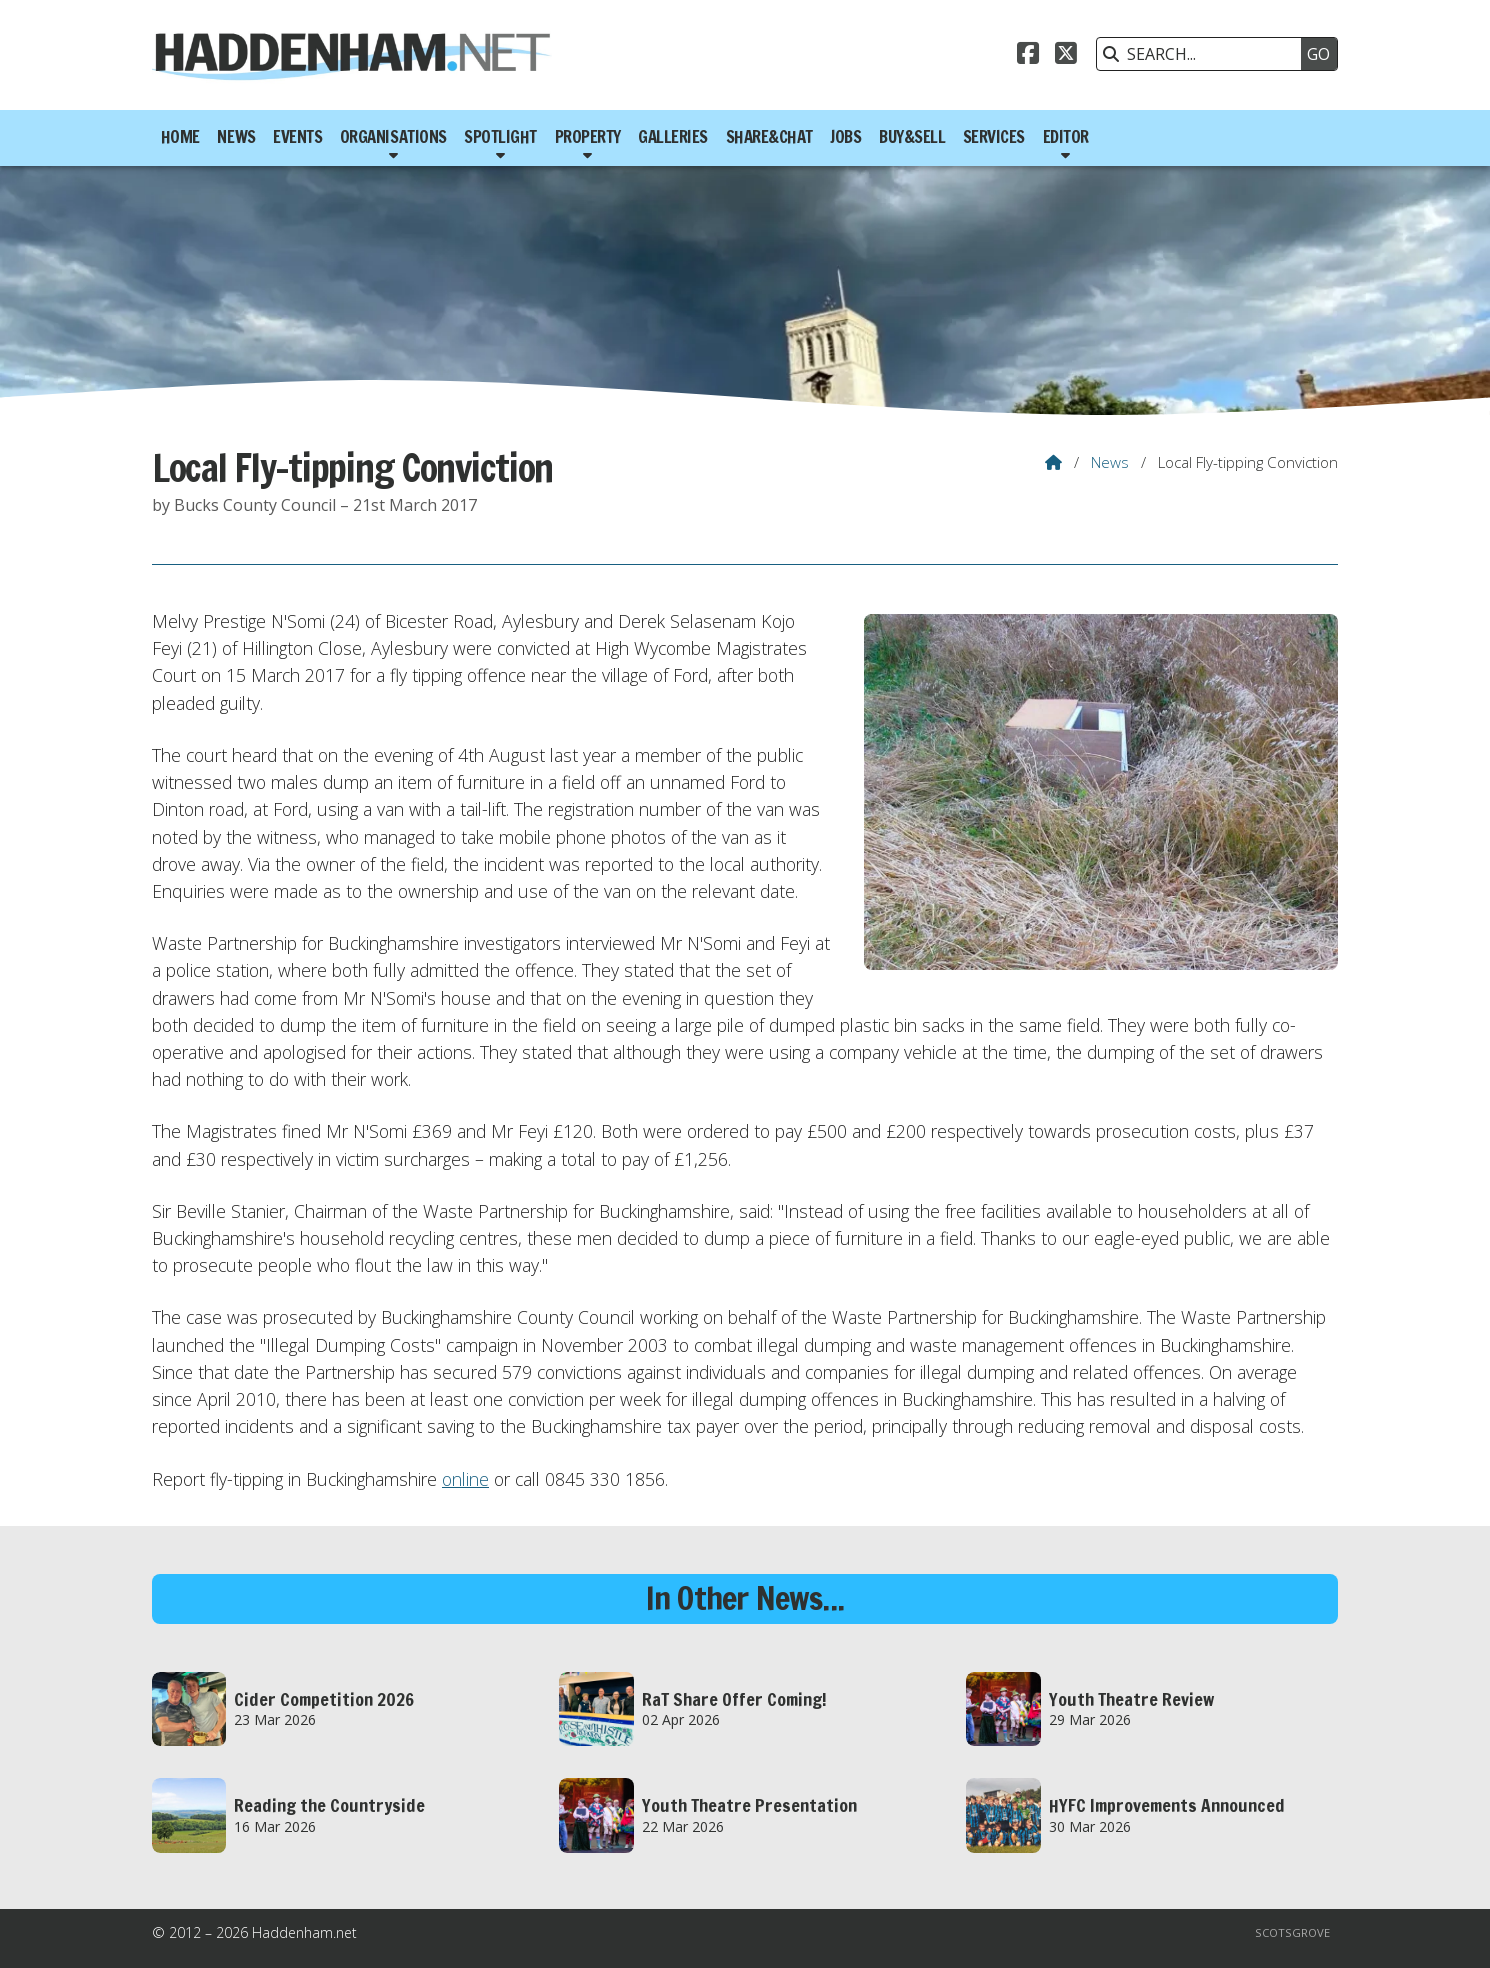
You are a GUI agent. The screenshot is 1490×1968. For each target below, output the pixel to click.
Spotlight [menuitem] (500, 137)
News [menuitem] (236, 137)
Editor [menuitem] (1066, 137)
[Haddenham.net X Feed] (1066, 56)
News (1110, 462)
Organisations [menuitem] (393, 137)
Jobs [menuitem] (845, 137)
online (465, 1479)
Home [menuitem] (180, 137)
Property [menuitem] (588, 137)
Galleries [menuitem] (673, 137)
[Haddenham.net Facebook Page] (1028, 56)
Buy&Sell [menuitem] (912, 137)
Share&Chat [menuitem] (769, 137)
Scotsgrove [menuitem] (1292, 1932)
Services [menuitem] (994, 137)
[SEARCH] (1204, 54)
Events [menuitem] (297, 137)
